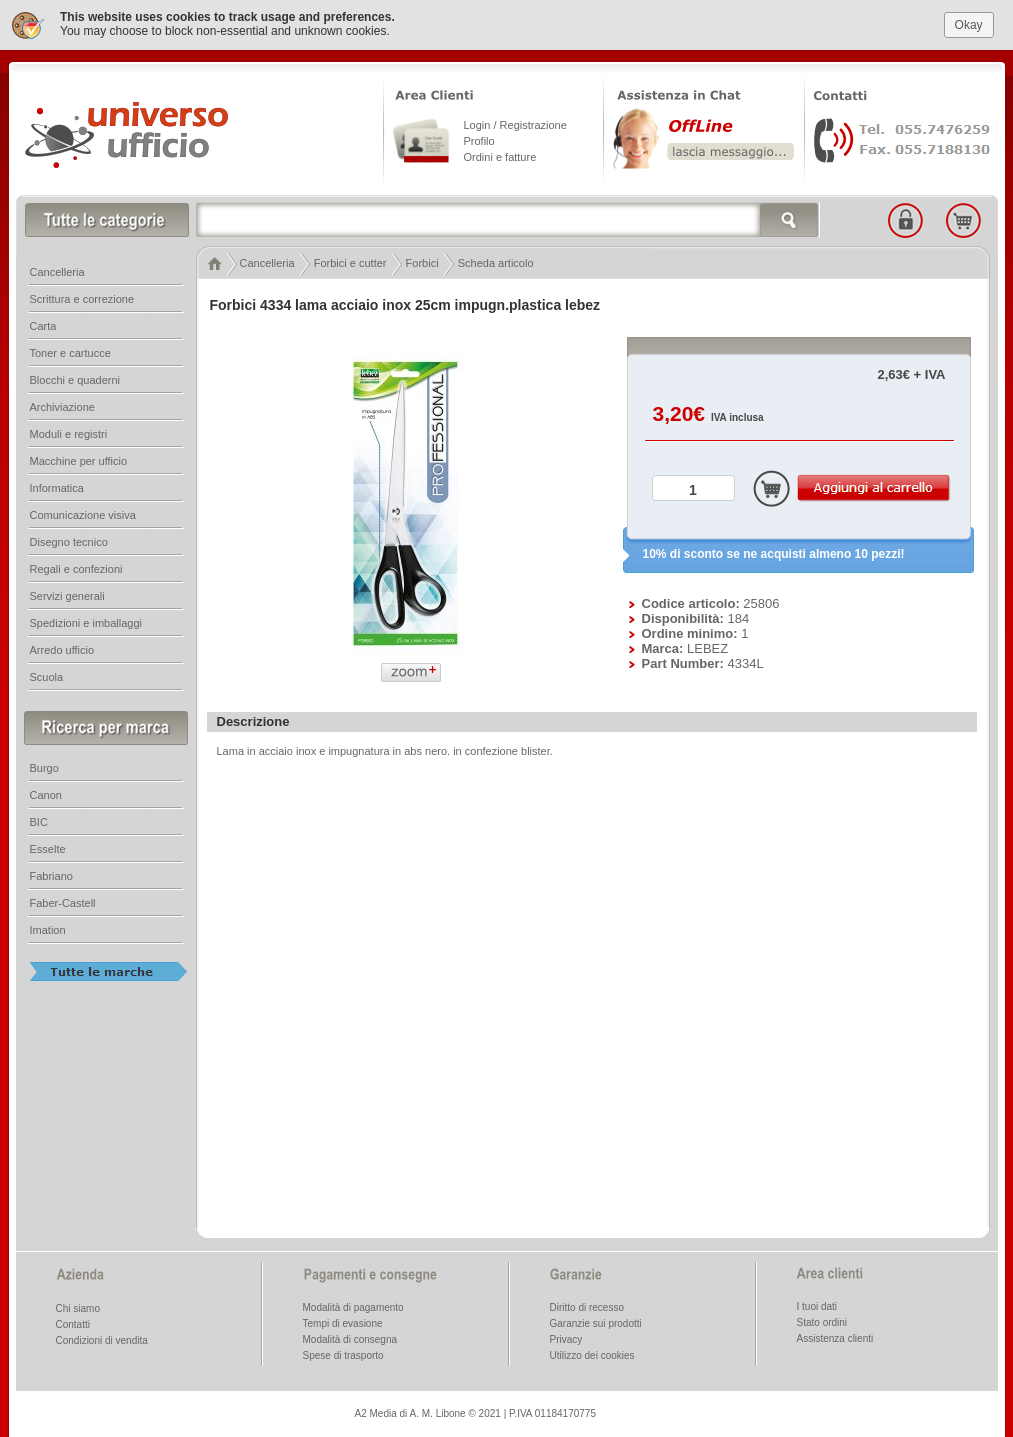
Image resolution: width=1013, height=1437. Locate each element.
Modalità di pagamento (353, 1304)
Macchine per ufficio (79, 458)
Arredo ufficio (62, 647)
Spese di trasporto (343, 1352)
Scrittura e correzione (82, 296)
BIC (39, 819)
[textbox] (508, 217)
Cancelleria (267, 260)
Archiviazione (62, 404)
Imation (48, 927)
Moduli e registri (69, 431)
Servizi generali (67, 593)
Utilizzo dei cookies (592, 1352)
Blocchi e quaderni (75, 377)
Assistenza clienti (835, 1335)
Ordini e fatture (500, 154)
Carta (43, 323)
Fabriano (51, 873)
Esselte (48, 846)
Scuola (47, 674)
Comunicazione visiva (83, 512)
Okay (969, 21)
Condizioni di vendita (102, 1337)
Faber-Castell (63, 900)
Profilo (479, 138)
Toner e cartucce (70, 350)
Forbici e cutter (350, 260)
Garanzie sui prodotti (596, 1320)
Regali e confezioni (76, 566)
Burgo (44, 765)
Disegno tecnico (69, 539)
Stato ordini (822, 1319)
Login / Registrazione (515, 122)
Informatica (57, 485)
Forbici (422, 260)
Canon (46, 792)
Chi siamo (78, 1305)
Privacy (566, 1336)
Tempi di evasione (343, 1320)
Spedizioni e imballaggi (86, 620)
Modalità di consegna (350, 1336)
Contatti (73, 1321)
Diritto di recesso (587, 1304)
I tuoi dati (817, 1303)
